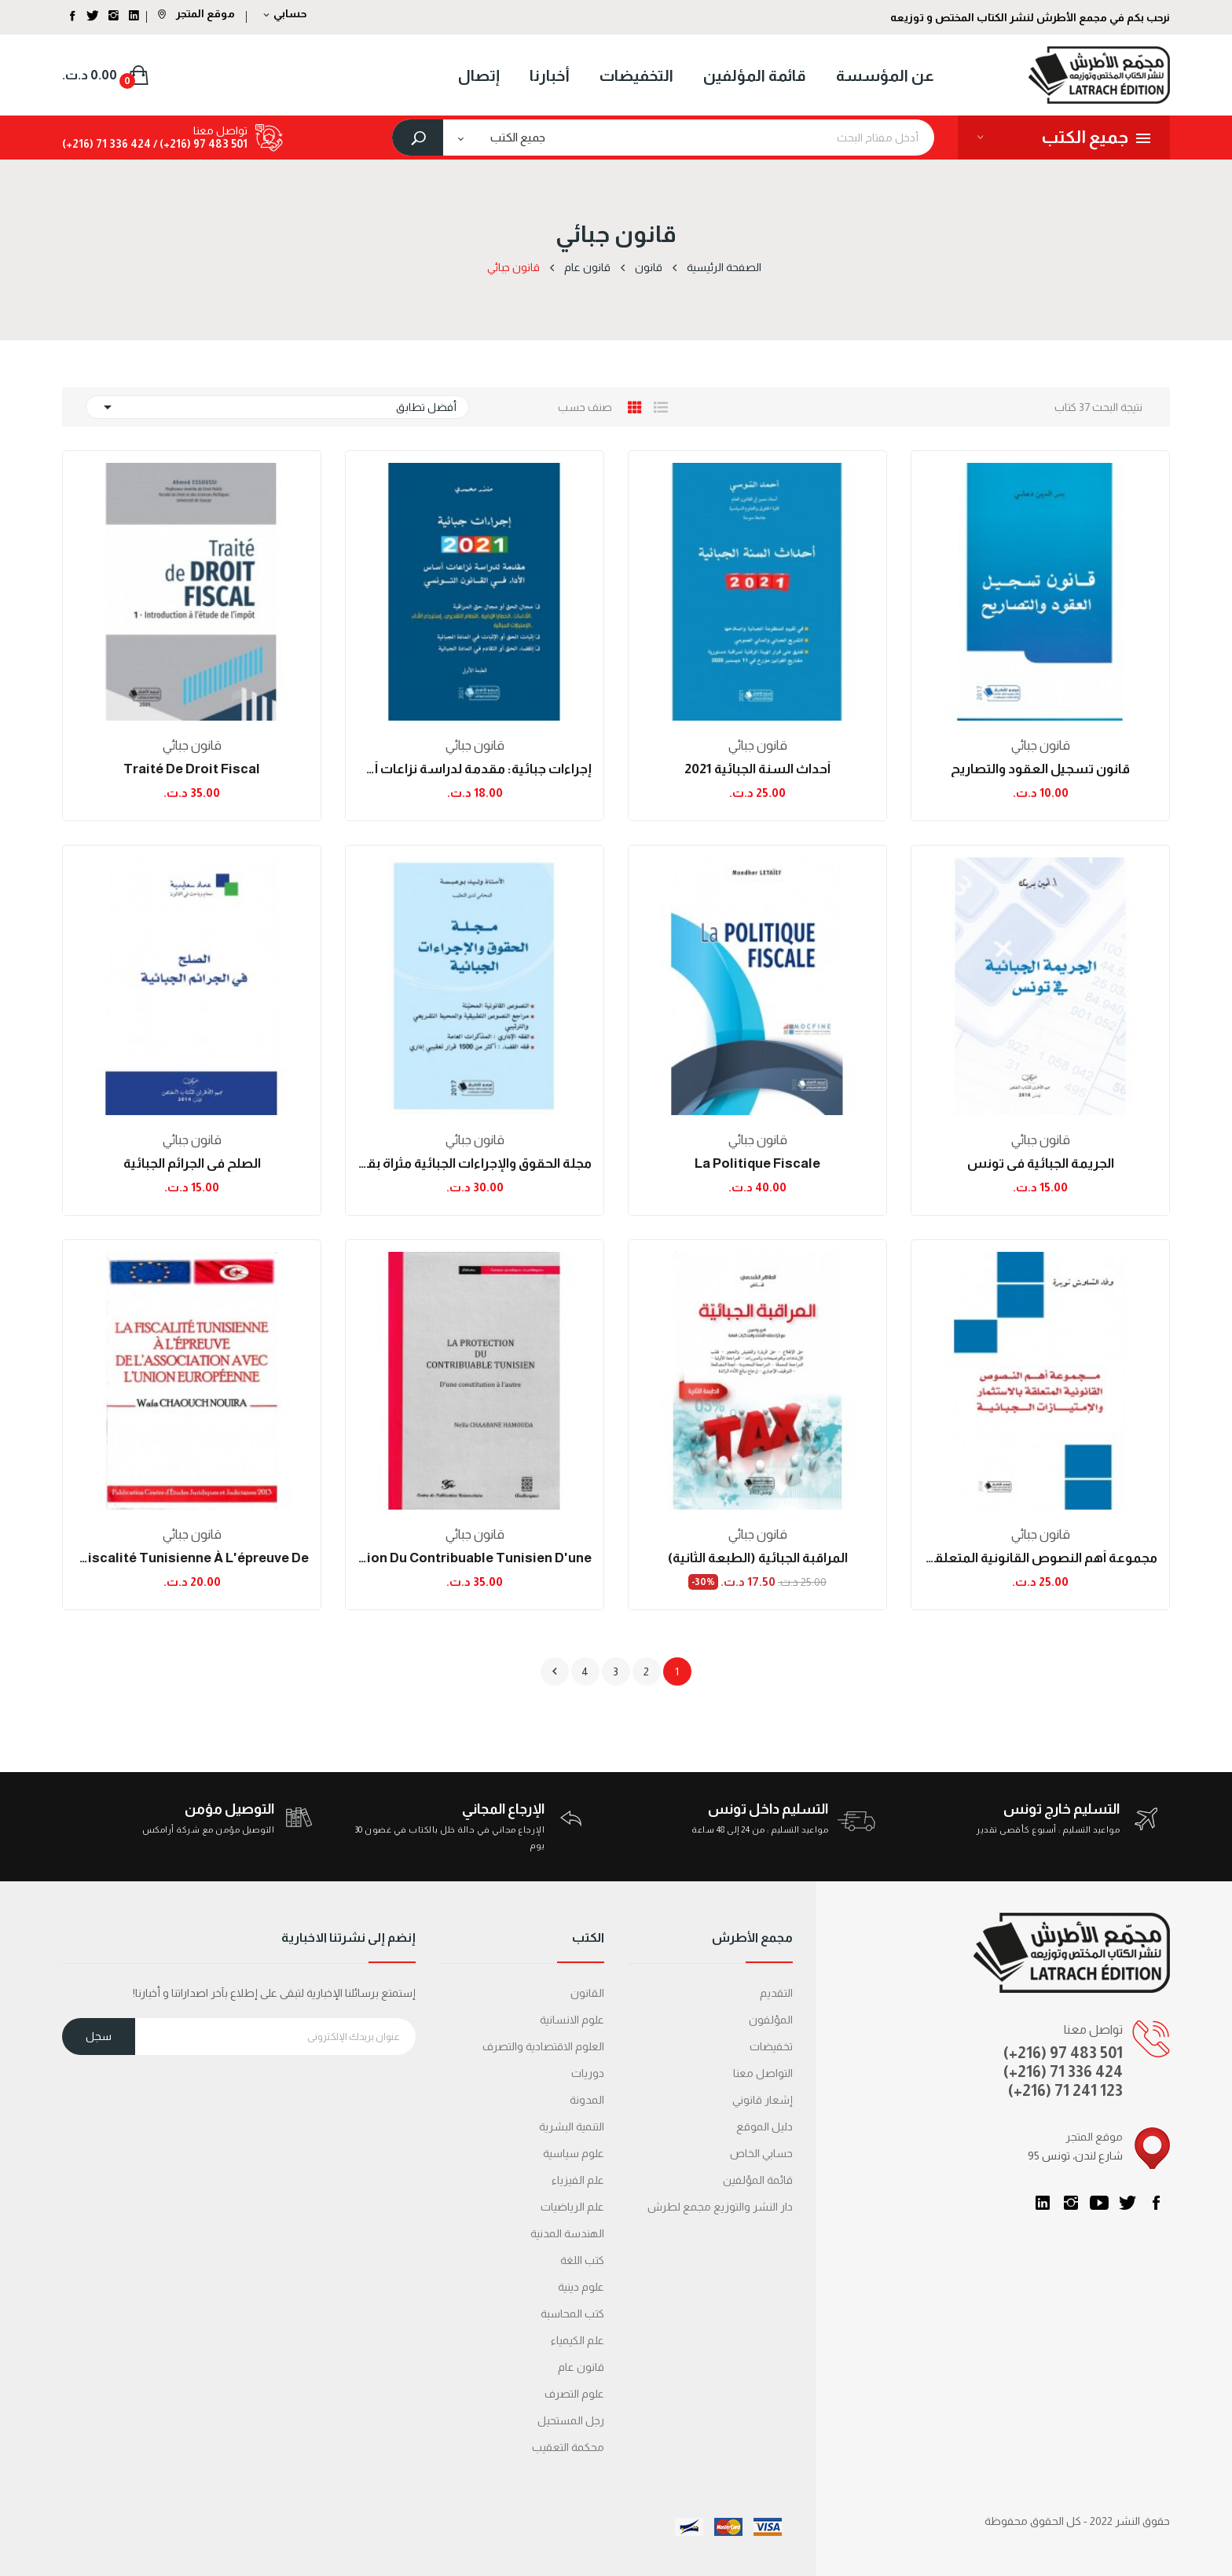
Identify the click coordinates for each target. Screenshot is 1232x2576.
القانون (587, 1993)
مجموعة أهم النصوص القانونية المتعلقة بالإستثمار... (1040, 1557)
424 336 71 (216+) (106, 144)
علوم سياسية (573, 2153)
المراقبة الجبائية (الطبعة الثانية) (758, 1557)
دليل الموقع (764, 2126)
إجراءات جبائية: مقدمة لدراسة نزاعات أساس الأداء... (475, 768)
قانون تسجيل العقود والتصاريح (1040, 768)
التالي (555, 1671)
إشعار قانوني (762, 2099)
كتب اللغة (582, 2260)
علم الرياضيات (572, 2206)
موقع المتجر (196, 13)
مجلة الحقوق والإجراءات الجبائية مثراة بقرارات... (475, 1163)
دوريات (587, 2073)
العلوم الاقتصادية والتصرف (543, 2046)
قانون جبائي (1040, 745)
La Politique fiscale (757, 1163)
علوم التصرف (574, 2393)
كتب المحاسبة (572, 2313)
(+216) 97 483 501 (1063, 2052)
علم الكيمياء (577, 2340)
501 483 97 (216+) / (199, 144)
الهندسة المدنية (567, 2233)
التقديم (776, 1993)
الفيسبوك (1156, 2203)
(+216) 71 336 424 (1063, 2071)
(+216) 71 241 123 (1065, 2090)
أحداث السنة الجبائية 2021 (757, 768)
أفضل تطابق (277, 407)
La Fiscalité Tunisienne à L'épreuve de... (192, 1557)
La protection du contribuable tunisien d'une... (475, 1557)
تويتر (1127, 2203)
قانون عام (581, 2367)
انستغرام (1071, 2203)
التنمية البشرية (571, 2126)
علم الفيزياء (578, 2180)
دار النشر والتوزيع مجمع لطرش (720, 2206)
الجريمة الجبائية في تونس (1040, 1163)
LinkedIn (1042, 2203)
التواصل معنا (763, 2073)
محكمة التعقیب (568, 2447)
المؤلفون (771, 2019)
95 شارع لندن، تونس (1075, 2155)
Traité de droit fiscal (191, 768)
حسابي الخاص (761, 2153)
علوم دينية (581, 2287)
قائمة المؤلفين (758, 2180)
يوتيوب (1099, 2203)
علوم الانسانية (572, 2019)
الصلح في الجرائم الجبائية (192, 1163)
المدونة (587, 2099)
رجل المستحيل (570, 2420)
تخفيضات (771, 2046)
